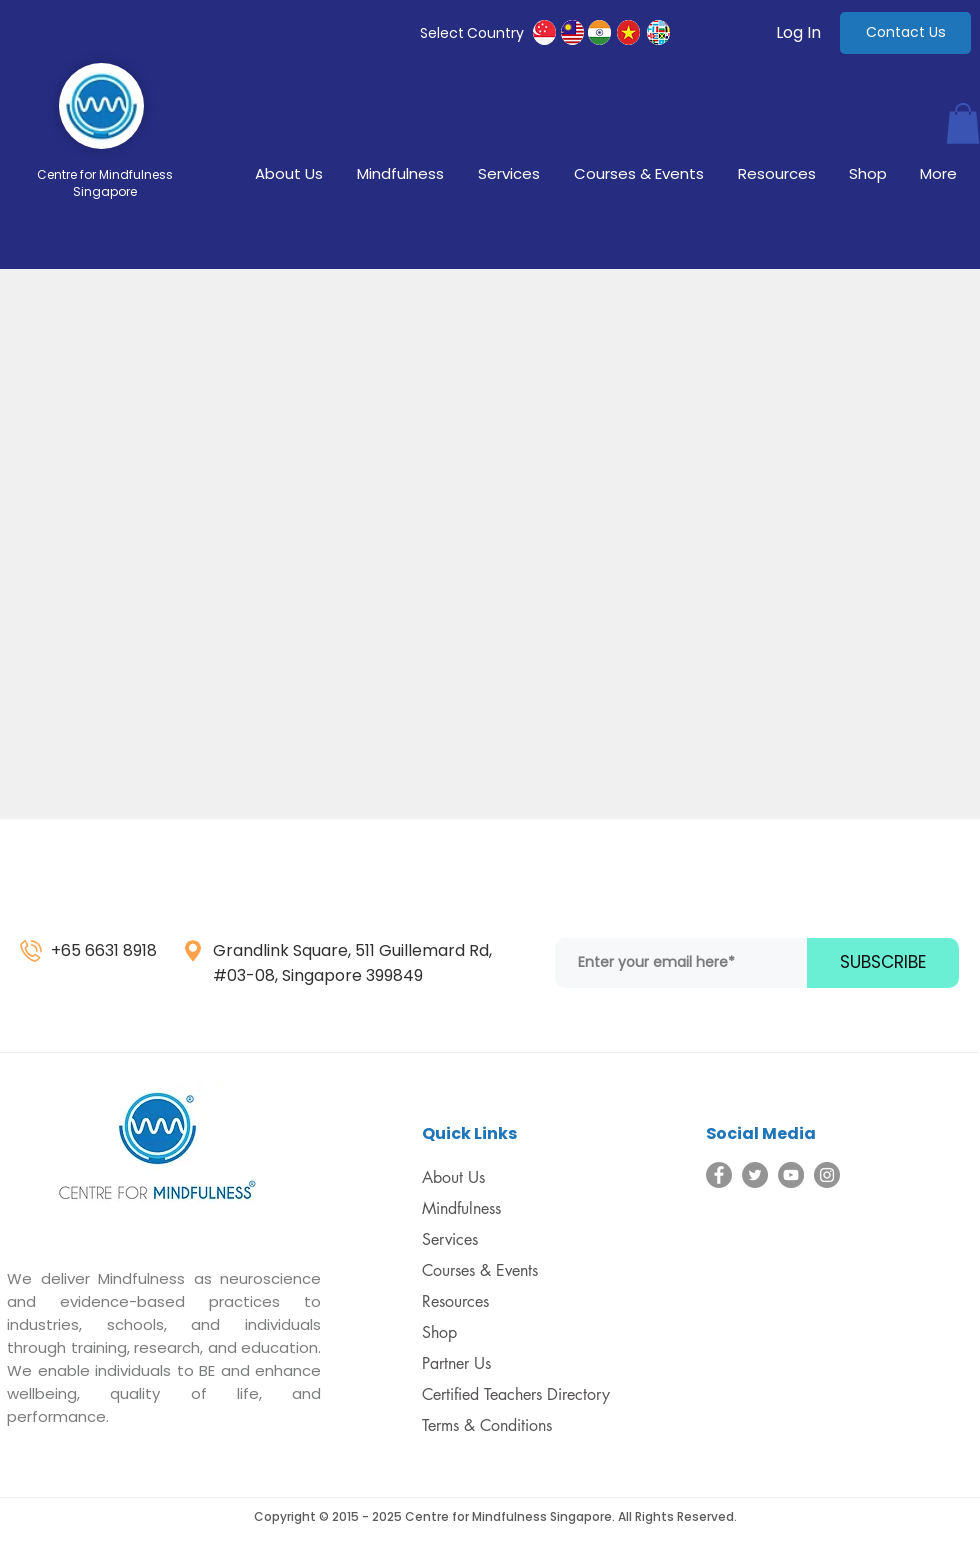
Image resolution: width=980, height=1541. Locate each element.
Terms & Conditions (487, 1425)
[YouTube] (791, 1175)
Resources (455, 1301)
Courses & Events (480, 1270)
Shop (439, 1332)
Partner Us (456, 1363)
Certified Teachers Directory (516, 1394)
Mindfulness (461, 1208)
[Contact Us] (905, 33)
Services (450, 1239)
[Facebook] (719, 1175)
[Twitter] (755, 1175)
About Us (453, 1177)
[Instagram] (827, 1175)
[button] (963, 123)
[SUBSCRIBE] (883, 963)
